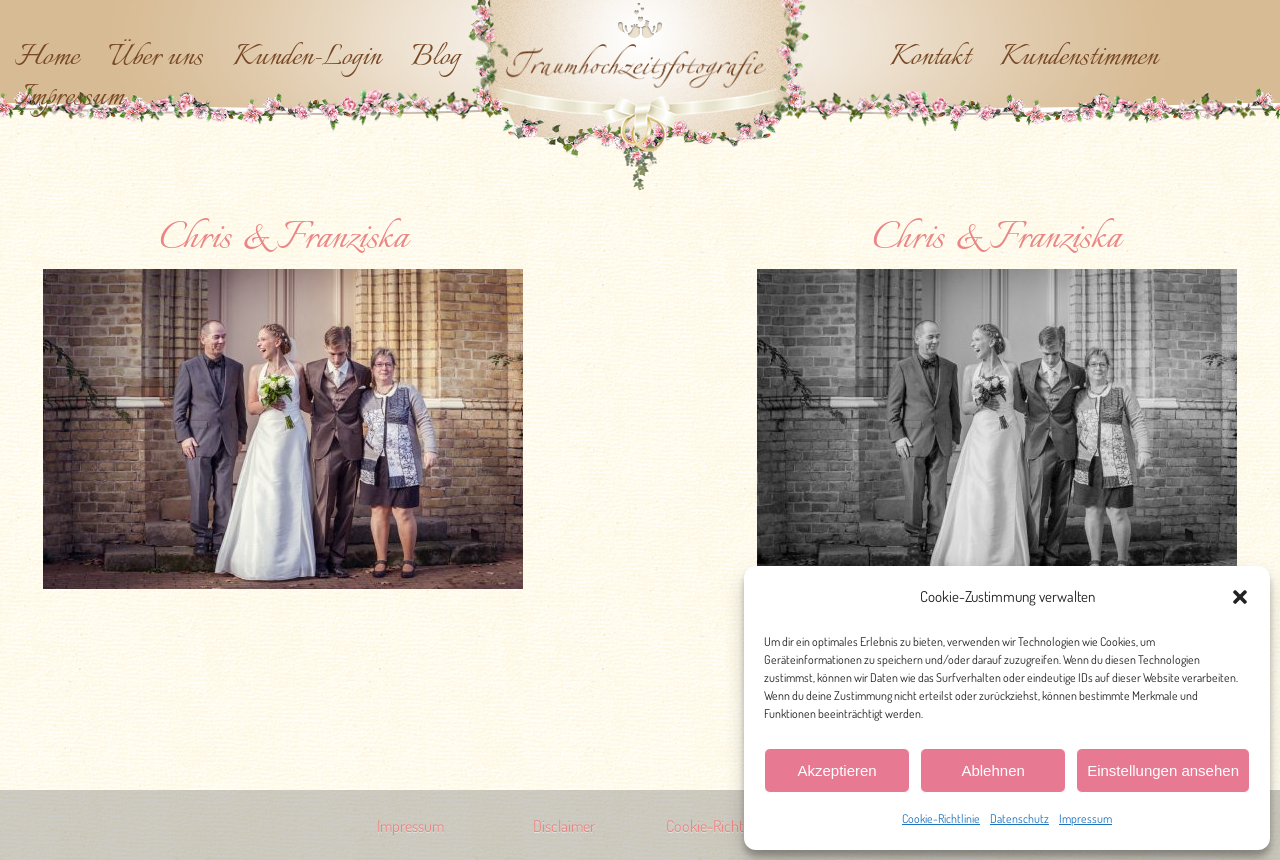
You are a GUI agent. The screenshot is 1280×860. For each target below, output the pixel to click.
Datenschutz (1019, 818)
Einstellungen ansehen (1163, 770)
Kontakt (930, 58)
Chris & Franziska (283, 239)
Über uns (156, 58)
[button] (1240, 597)
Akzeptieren (836, 770)
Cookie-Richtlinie (941, 818)
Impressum (1085, 818)
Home (47, 58)
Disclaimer (564, 826)
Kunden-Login (307, 58)
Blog (435, 58)
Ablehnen (992, 770)
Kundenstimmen (1079, 58)
